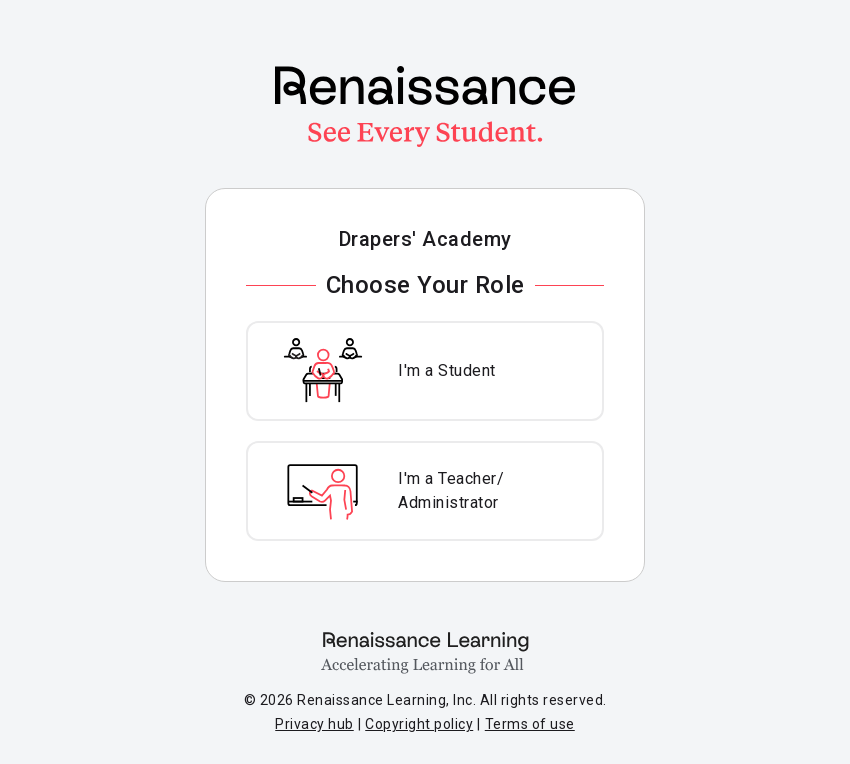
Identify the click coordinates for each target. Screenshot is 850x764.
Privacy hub (314, 724)
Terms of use (530, 724)
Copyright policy (419, 724)
